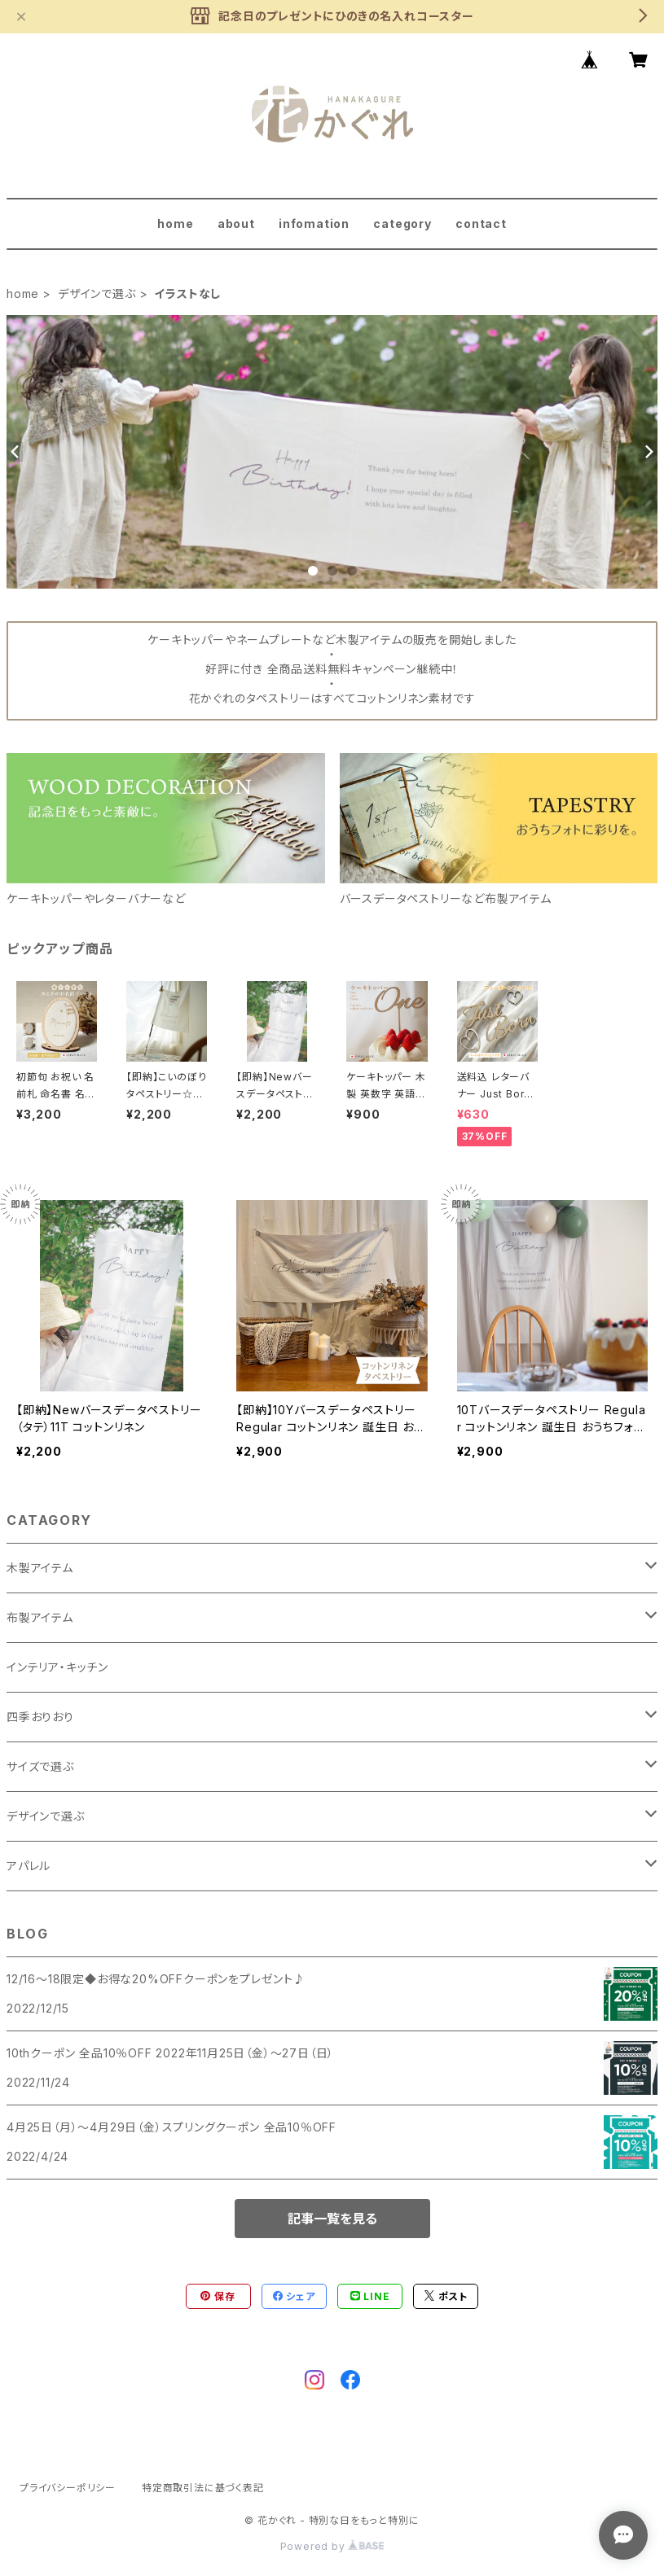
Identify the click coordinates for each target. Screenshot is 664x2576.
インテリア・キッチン (57, 1667)
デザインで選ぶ (97, 293)
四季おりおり (40, 1717)
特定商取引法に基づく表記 (203, 2488)
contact (481, 223)
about (236, 223)
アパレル (29, 1866)
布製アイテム (40, 1617)
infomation (314, 223)
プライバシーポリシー (68, 2488)
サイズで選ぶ (40, 1766)
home (175, 223)
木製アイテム (40, 1568)
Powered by (332, 2546)
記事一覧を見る (332, 2218)
